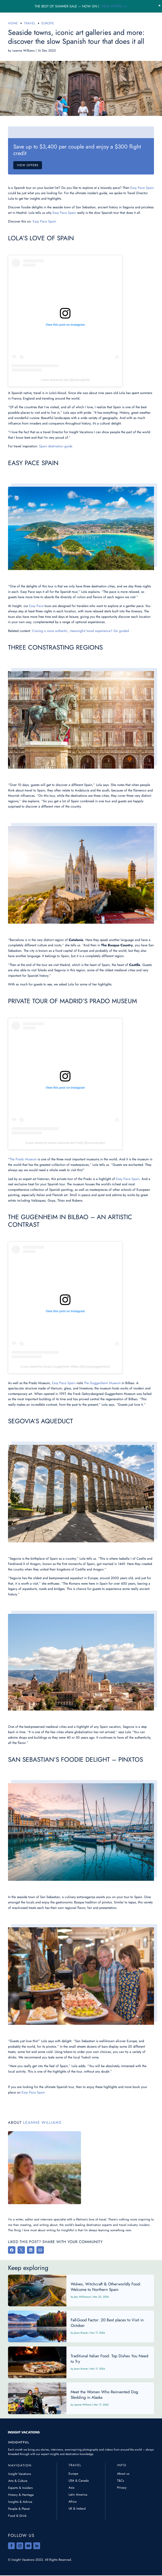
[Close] (159, 5)
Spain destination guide (55, 447)
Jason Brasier (81, 2334)
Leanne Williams (23, 50)
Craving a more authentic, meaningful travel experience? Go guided (80, 631)
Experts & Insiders (20, 2488)
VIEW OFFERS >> (114, 6)
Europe (73, 2474)
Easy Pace (36, 606)
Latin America (78, 2495)
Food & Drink (17, 2516)
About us (123, 2474)
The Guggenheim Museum (102, 1383)
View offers (29, 165)
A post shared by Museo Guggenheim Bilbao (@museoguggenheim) (65, 1367)
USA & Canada (79, 2481)
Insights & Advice (20, 2502)
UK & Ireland (77, 2509)
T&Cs (120, 2481)
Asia (71, 2488)
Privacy (122, 2488)
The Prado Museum (23, 1159)
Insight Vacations (19, 2474)
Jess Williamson (82, 2298)
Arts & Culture (17, 2481)
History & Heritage (21, 2495)
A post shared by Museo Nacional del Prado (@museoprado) (65, 1143)
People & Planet (19, 2509)
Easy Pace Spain (142, 188)
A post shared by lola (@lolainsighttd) (65, 380)
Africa (72, 2502)
